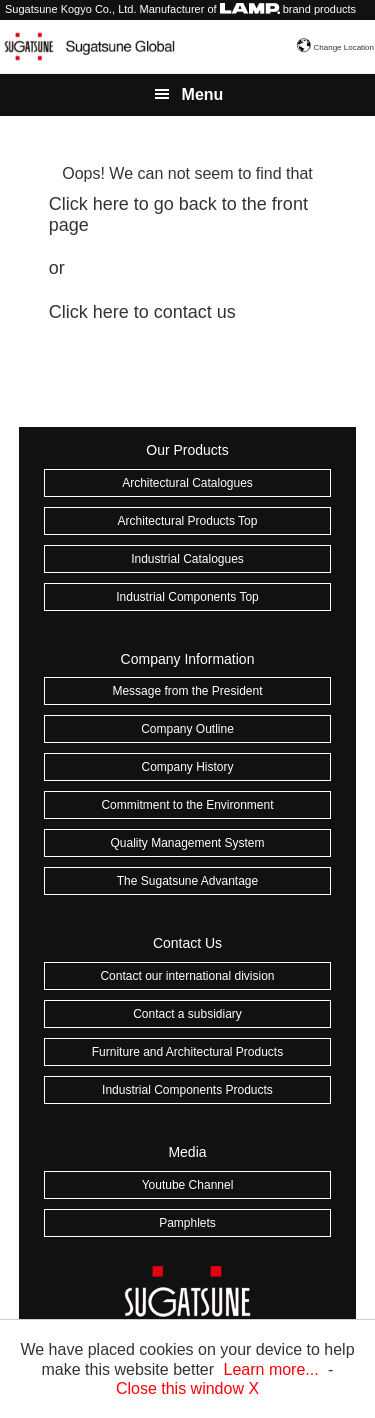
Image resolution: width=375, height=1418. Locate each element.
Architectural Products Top (188, 521)
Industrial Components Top (187, 597)
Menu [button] (203, 94)
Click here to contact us (142, 312)
